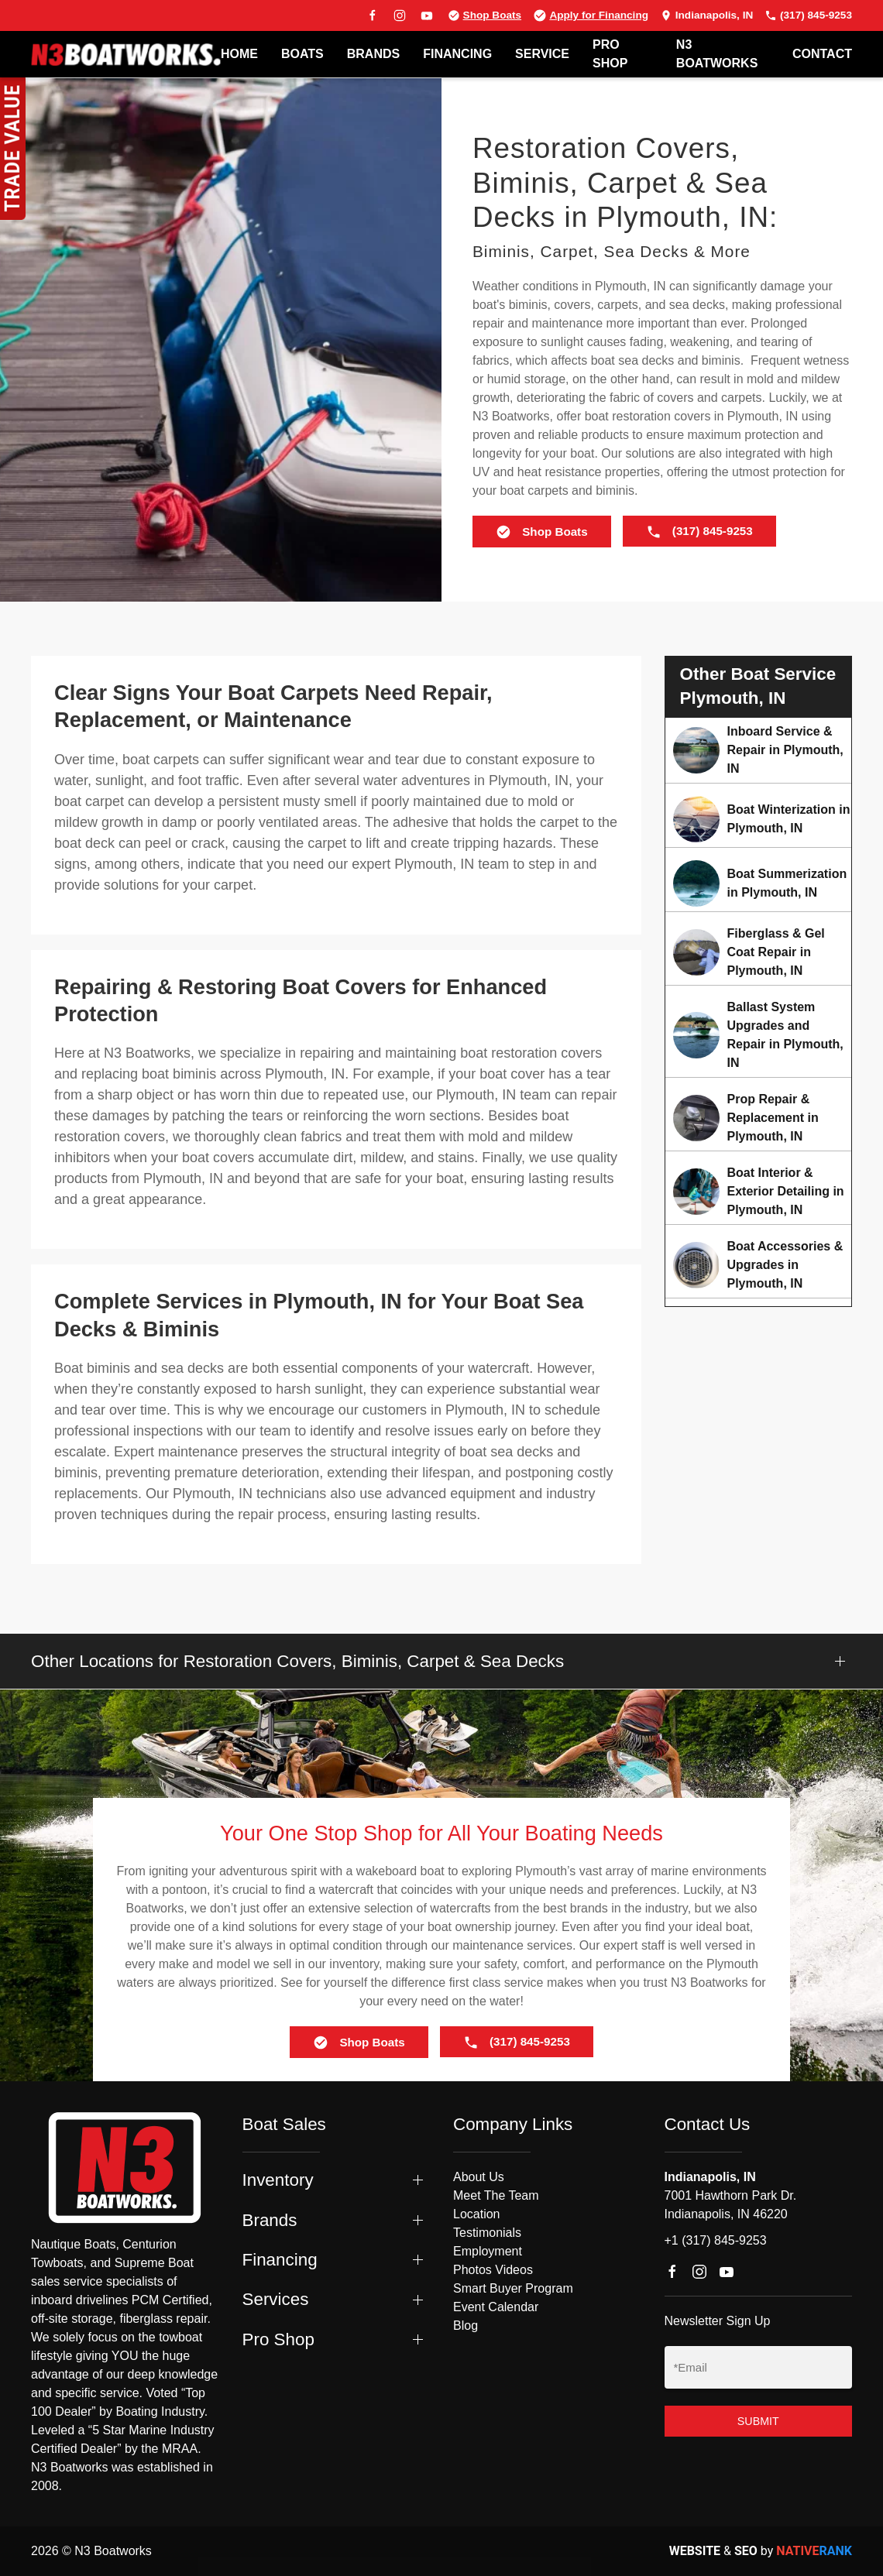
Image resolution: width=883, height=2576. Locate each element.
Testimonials (487, 2232)
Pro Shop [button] (278, 2339)
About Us (478, 2176)
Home (239, 53)
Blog (465, 2325)
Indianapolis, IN (706, 15)
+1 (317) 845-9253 (716, 2240)
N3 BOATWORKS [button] (717, 54)
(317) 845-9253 (808, 15)
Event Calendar (495, 2307)
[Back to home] (126, 54)
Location (476, 2214)
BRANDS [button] (373, 53)
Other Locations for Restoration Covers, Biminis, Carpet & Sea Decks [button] (297, 1661)
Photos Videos (493, 2269)
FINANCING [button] (457, 53)
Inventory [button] (278, 2180)
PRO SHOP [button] (610, 54)
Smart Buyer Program (513, 2288)
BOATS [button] (302, 53)
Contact (822, 53)
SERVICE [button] (542, 53)
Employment (487, 2251)
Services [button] (275, 2299)
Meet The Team (496, 2195)
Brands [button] (269, 2220)
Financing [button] (280, 2259)
